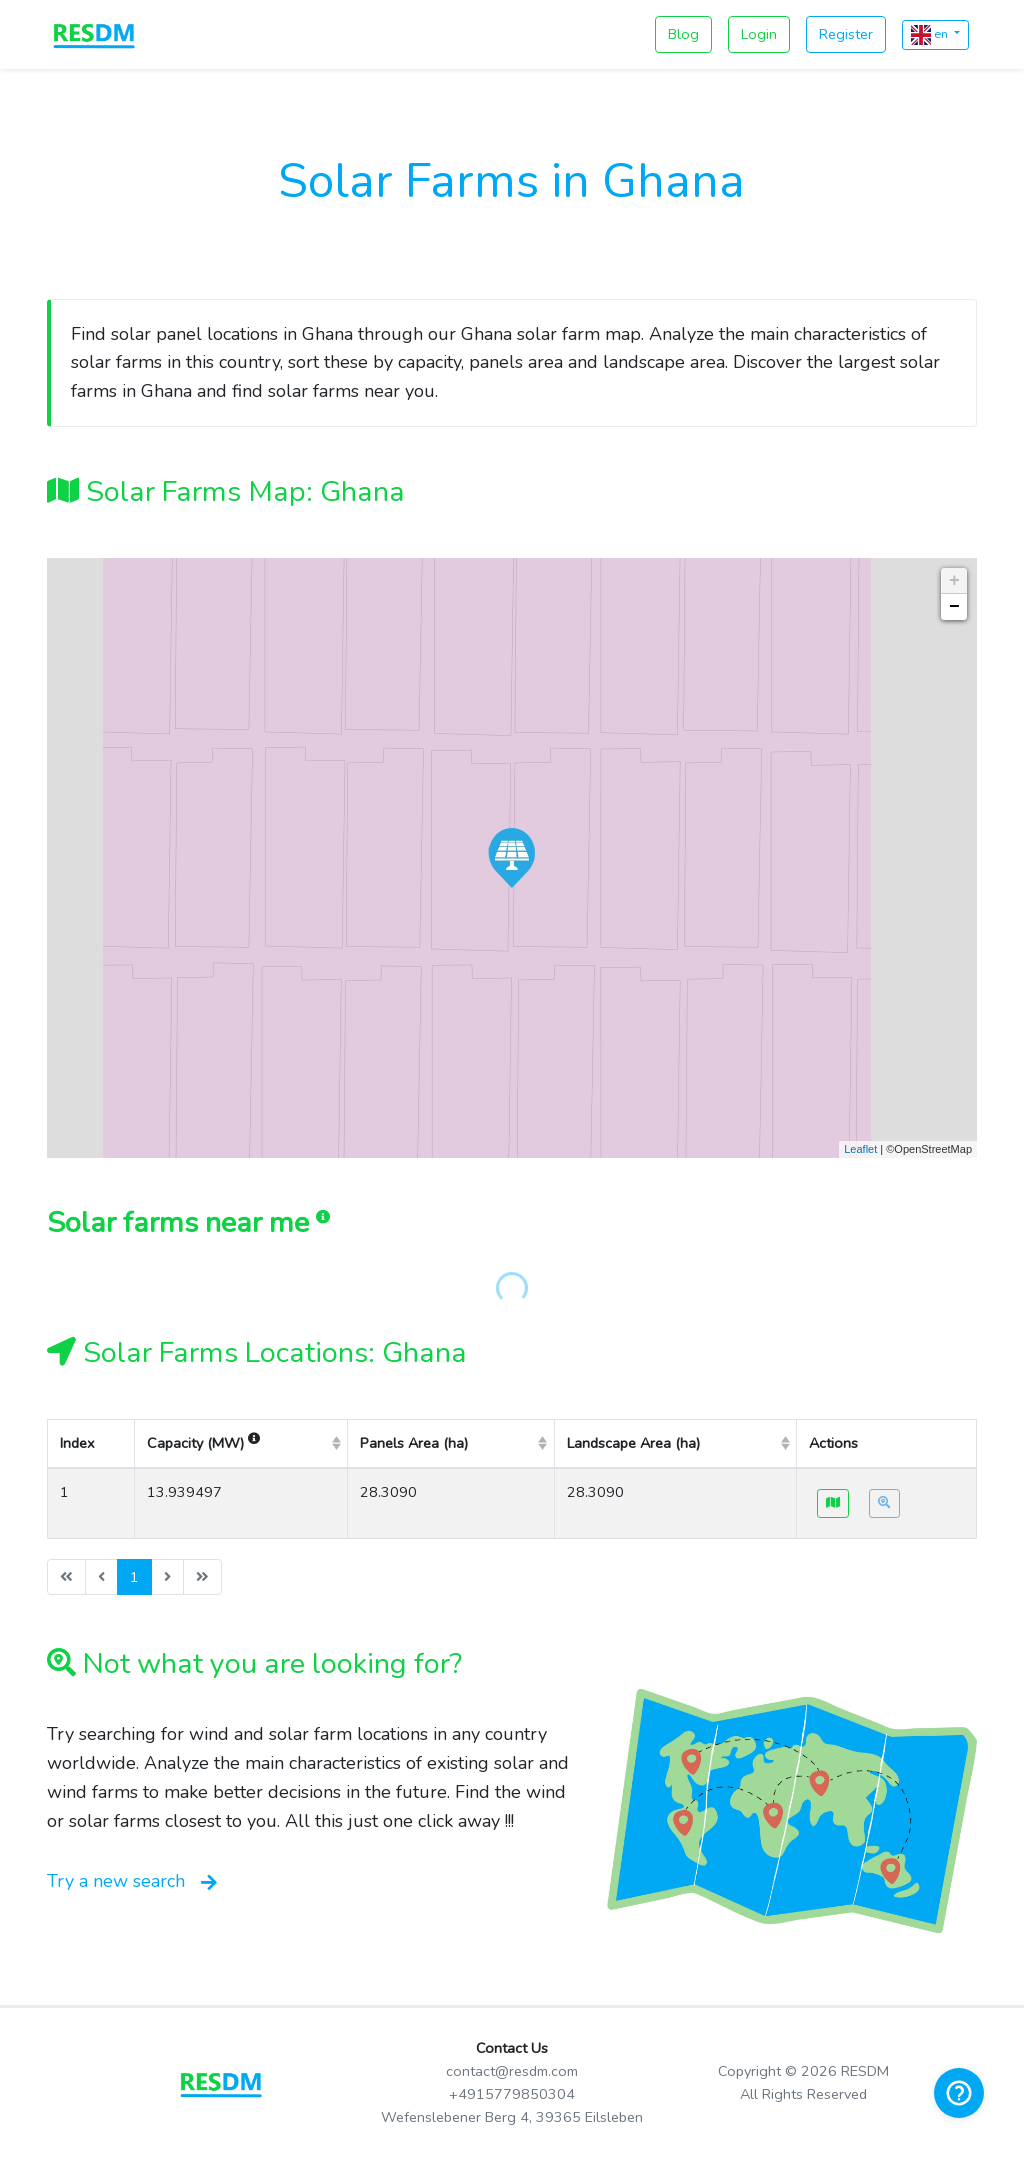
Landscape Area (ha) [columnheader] (633, 1443)
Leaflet (860, 1149)
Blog (683, 34)
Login (759, 34)
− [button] (954, 607)
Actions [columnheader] (833, 1443)
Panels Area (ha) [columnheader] (414, 1443)
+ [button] (954, 581)
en (931, 35)
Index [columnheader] (77, 1443)
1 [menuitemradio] (134, 1577)
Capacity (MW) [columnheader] (203, 1443)
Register (846, 34)
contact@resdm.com (512, 2071)
